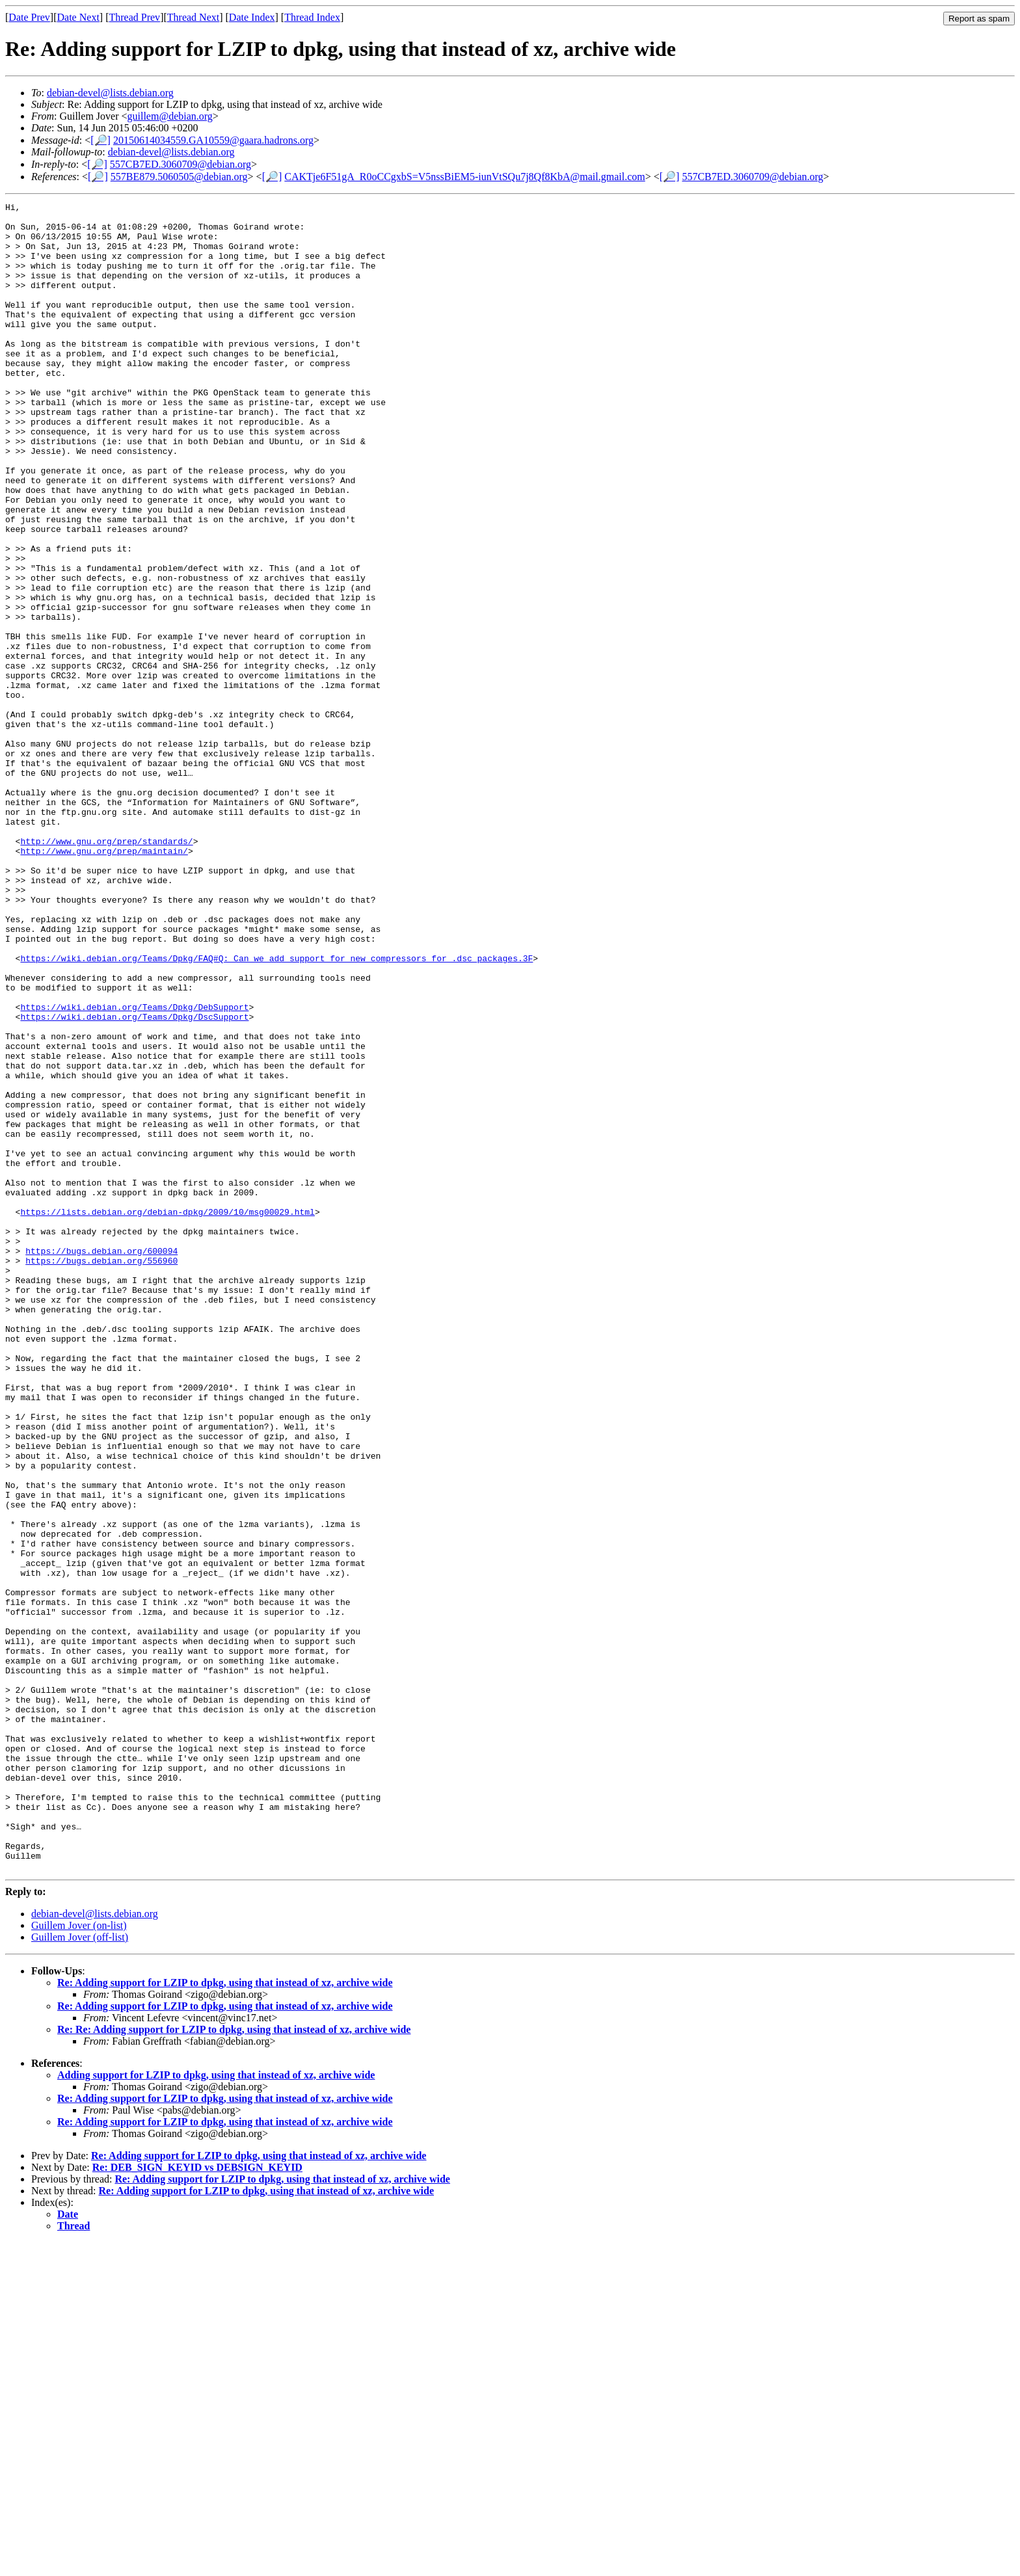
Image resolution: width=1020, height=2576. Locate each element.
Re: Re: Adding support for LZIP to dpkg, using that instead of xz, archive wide (233, 2363)
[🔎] (100, 140)
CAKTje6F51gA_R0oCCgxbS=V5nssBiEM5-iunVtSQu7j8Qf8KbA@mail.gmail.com (464, 176)
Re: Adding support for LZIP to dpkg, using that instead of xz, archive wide (224, 2316)
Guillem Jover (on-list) (79, 2258)
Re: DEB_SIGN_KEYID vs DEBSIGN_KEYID (197, 2500)
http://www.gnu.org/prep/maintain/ (103, 981)
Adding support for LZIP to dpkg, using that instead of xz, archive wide (216, 2408)
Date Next (78, 17)
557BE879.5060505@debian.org (179, 176)
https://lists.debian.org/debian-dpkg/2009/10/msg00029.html (167, 1414)
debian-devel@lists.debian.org (110, 92)
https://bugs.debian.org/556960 (101, 1473)
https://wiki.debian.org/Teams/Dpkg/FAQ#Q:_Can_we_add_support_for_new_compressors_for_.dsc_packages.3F (276, 1110)
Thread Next (193, 17)
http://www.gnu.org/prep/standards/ (106, 970)
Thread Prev (134, 17)
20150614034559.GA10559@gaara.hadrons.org (213, 140)
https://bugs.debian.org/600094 (101, 1461)
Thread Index (312, 17)
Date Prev (29, 17)
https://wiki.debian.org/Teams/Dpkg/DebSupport (134, 1169)
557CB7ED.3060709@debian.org (180, 164)
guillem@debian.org (170, 116)
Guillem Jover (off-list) (79, 2270)
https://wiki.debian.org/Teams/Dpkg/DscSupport (134, 1180)
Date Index (252, 17)
